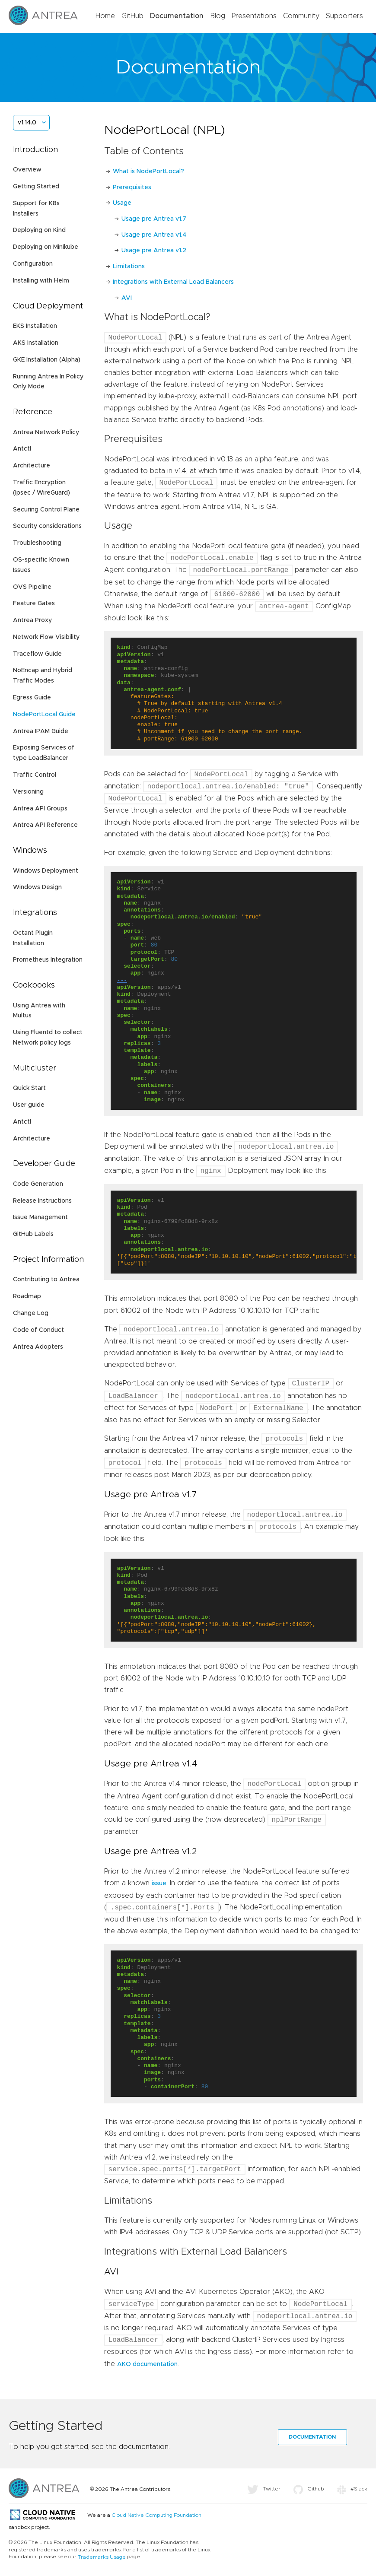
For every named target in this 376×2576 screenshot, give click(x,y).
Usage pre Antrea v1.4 (153, 235)
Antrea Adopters (38, 1347)
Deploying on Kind (39, 230)
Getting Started (36, 187)
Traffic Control (34, 775)
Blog (217, 16)
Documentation (177, 16)
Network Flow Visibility (46, 637)
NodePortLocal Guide (44, 714)
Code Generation (38, 1184)
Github (308, 2488)
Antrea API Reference (45, 825)
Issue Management (40, 1217)
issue (159, 1883)
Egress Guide (32, 698)
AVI (126, 298)
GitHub (132, 16)
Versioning (28, 792)
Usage (122, 203)
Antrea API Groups (40, 809)
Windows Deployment (45, 871)
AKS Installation (35, 343)
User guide (29, 1105)
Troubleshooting (37, 543)
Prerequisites (132, 187)
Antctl (22, 449)
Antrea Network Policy (46, 432)
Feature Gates (34, 603)
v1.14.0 (27, 123)
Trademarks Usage (102, 2557)
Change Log (30, 1313)
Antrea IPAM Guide (40, 731)
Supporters (344, 16)
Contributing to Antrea (46, 1280)
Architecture (31, 466)
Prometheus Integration (48, 960)
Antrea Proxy (32, 620)
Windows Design (37, 887)
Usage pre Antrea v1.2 (153, 251)
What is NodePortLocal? (148, 171)
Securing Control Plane (46, 510)
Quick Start (29, 1088)
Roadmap (27, 1296)
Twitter (263, 2488)
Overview (27, 170)
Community (301, 16)
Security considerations (47, 526)
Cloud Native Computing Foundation (156, 2515)
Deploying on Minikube (45, 247)
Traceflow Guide (37, 654)
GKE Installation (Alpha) (46, 360)
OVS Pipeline (32, 587)
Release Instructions (42, 1201)
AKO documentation (147, 2364)
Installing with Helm (41, 281)
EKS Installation (35, 326)
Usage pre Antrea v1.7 (153, 219)
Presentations (254, 16)
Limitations (129, 267)
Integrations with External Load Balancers (173, 282)
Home (105, 16)
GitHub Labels (33, 1234)
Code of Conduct (38, 1330)
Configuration (33, 264)
